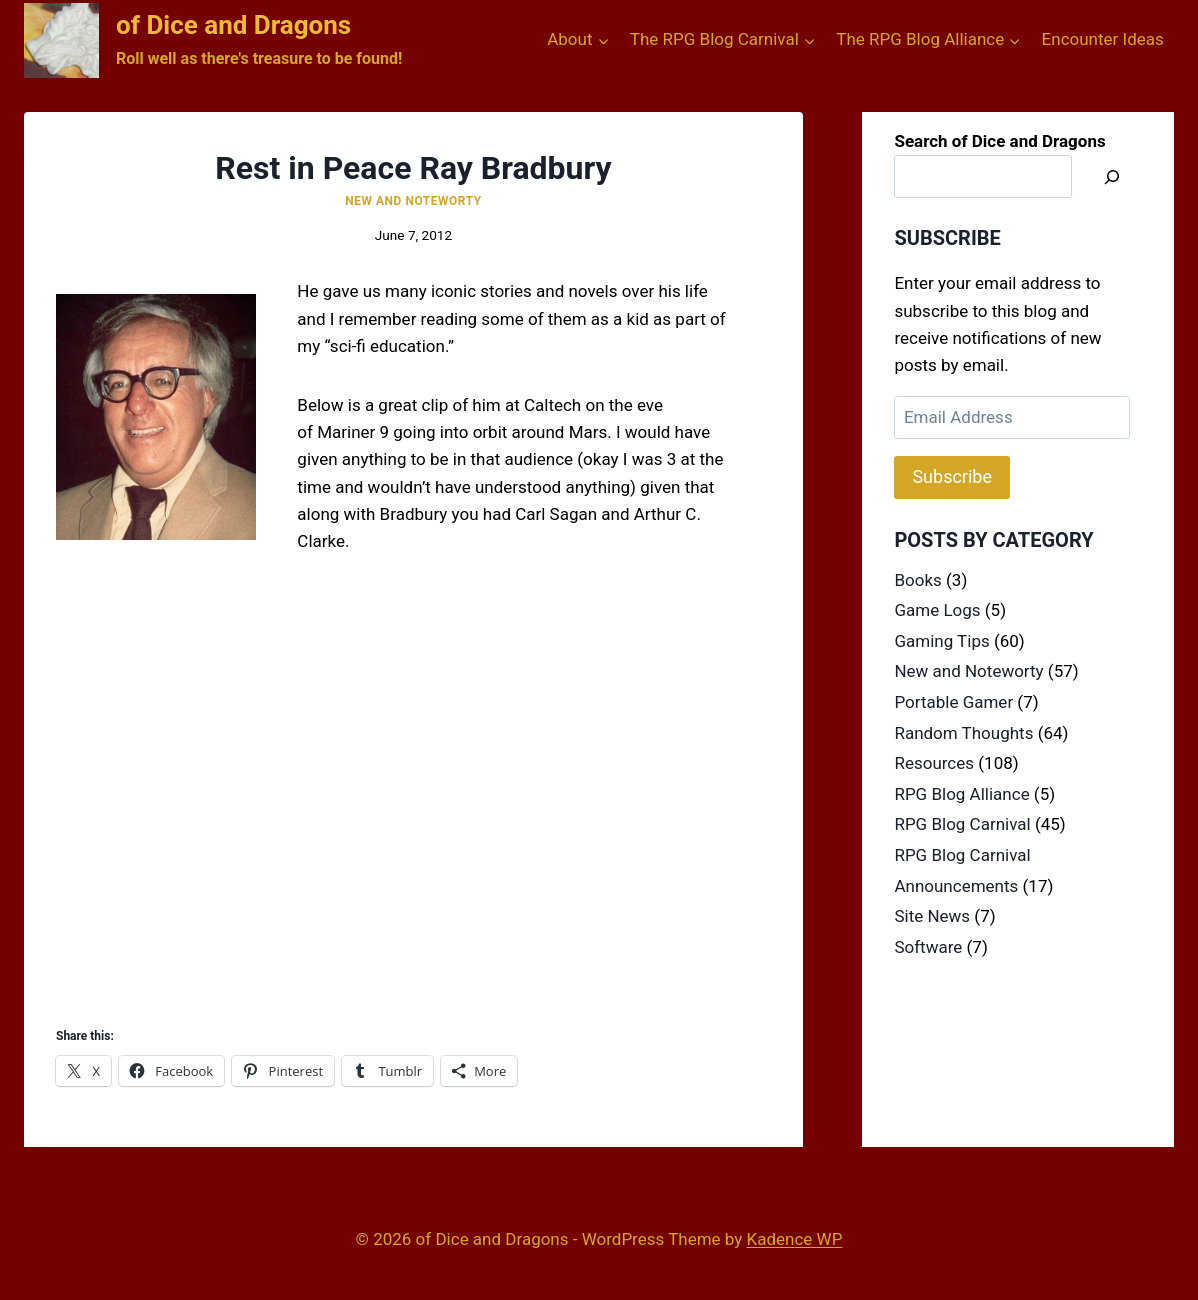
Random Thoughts (963, 733)
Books (917, 580)
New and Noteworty (413, 201)
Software (928, 947)
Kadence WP (795, 1239)
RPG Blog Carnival (962, 824)
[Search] (1112, 176)
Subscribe (952, 476)
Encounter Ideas (1103, 39)
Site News (932, 916)
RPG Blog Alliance (961, 794)
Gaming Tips (941, 641)
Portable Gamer (953, 702)
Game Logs (937, 610)
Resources (934, 763)
